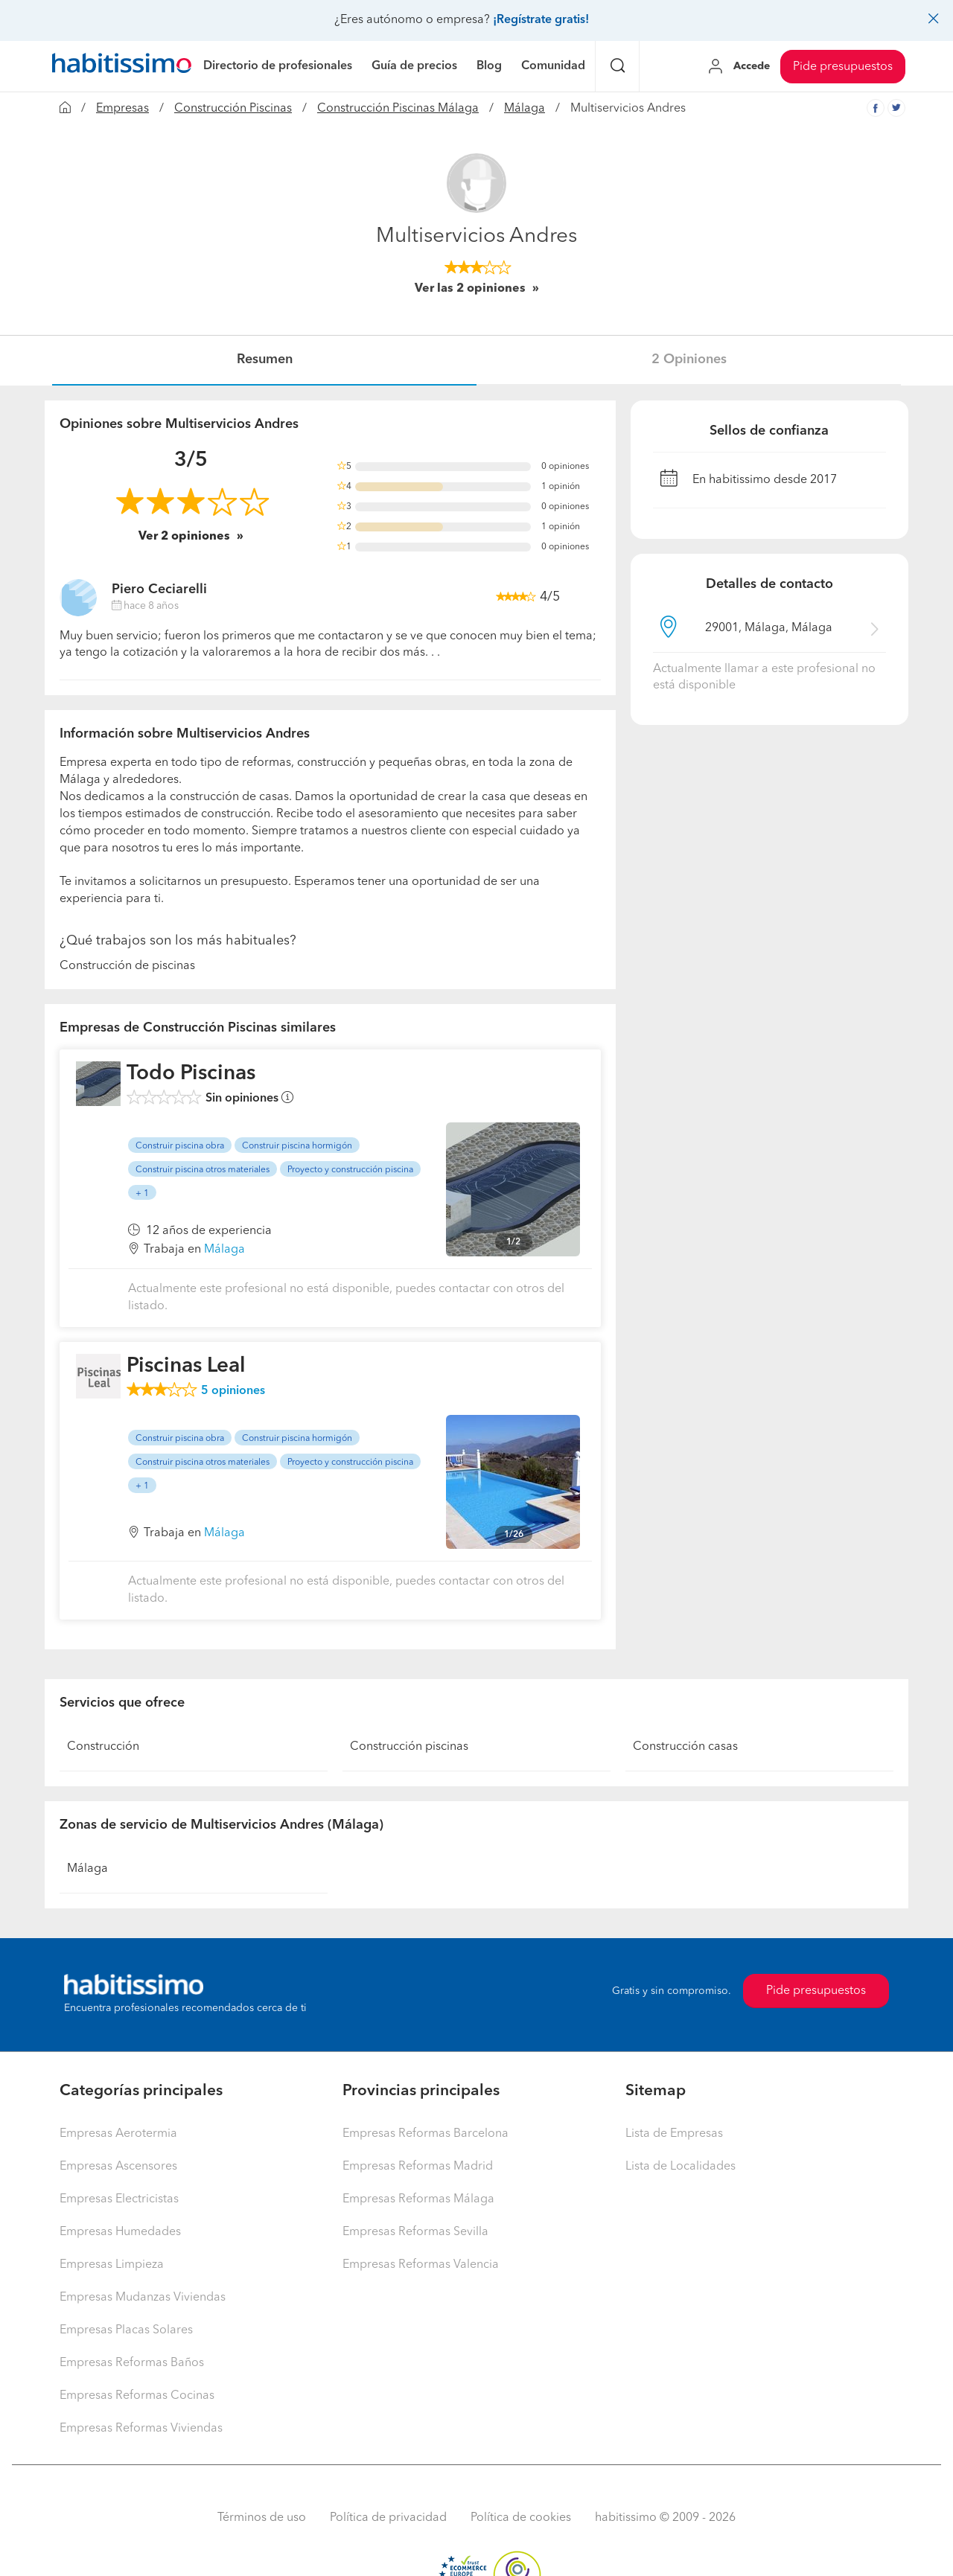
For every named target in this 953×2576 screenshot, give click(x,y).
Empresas (122, 109)
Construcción (103, 1747)
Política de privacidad (388, 2518)
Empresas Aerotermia (118, 2134)
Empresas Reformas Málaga (418, 2199)
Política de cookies (521, 2518)
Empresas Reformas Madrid (417, 2167)
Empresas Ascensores (118, 2167)
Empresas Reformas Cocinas (137, 2396)
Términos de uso (261, 2518)
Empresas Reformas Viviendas (141, 2429)
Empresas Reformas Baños (132, 2363)
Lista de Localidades (680, 2167)
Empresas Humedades (120, 2232)
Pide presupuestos (843, 67)
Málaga (524, 109)
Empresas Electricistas (119, 2199)
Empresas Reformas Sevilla (415, 2232)
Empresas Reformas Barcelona (425, 2134)
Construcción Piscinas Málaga (398, 109)
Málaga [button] (224, 1250)
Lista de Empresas (674, 2134)
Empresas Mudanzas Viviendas (143, 2298)
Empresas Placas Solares (126, 2330)
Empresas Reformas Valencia (420, 2265)
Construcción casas (685, 1747)
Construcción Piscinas (233, 109)
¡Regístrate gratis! (541, 20)
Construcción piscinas (409, 1747)
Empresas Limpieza (112, 2265)
